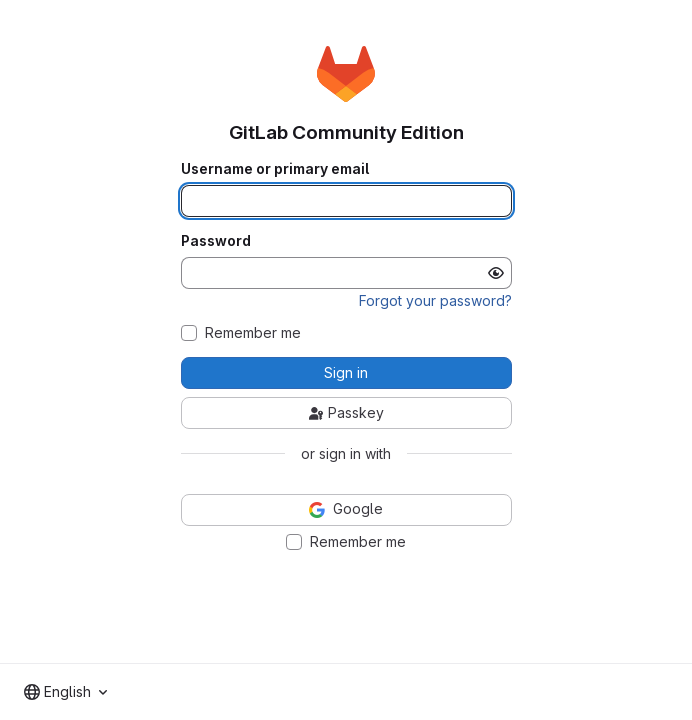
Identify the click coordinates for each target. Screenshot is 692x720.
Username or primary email (275, 169)
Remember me (253, 333)
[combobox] (65, 692)
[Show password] (496, 273)
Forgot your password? (435, 300)
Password (216, 241)
